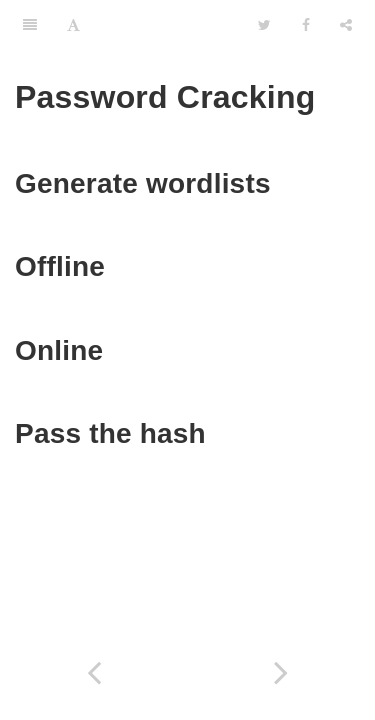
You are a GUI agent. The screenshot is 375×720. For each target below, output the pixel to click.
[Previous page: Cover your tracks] (94, 672)
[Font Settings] (73, 25)
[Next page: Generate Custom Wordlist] (282, 672)
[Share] (346, 25)
